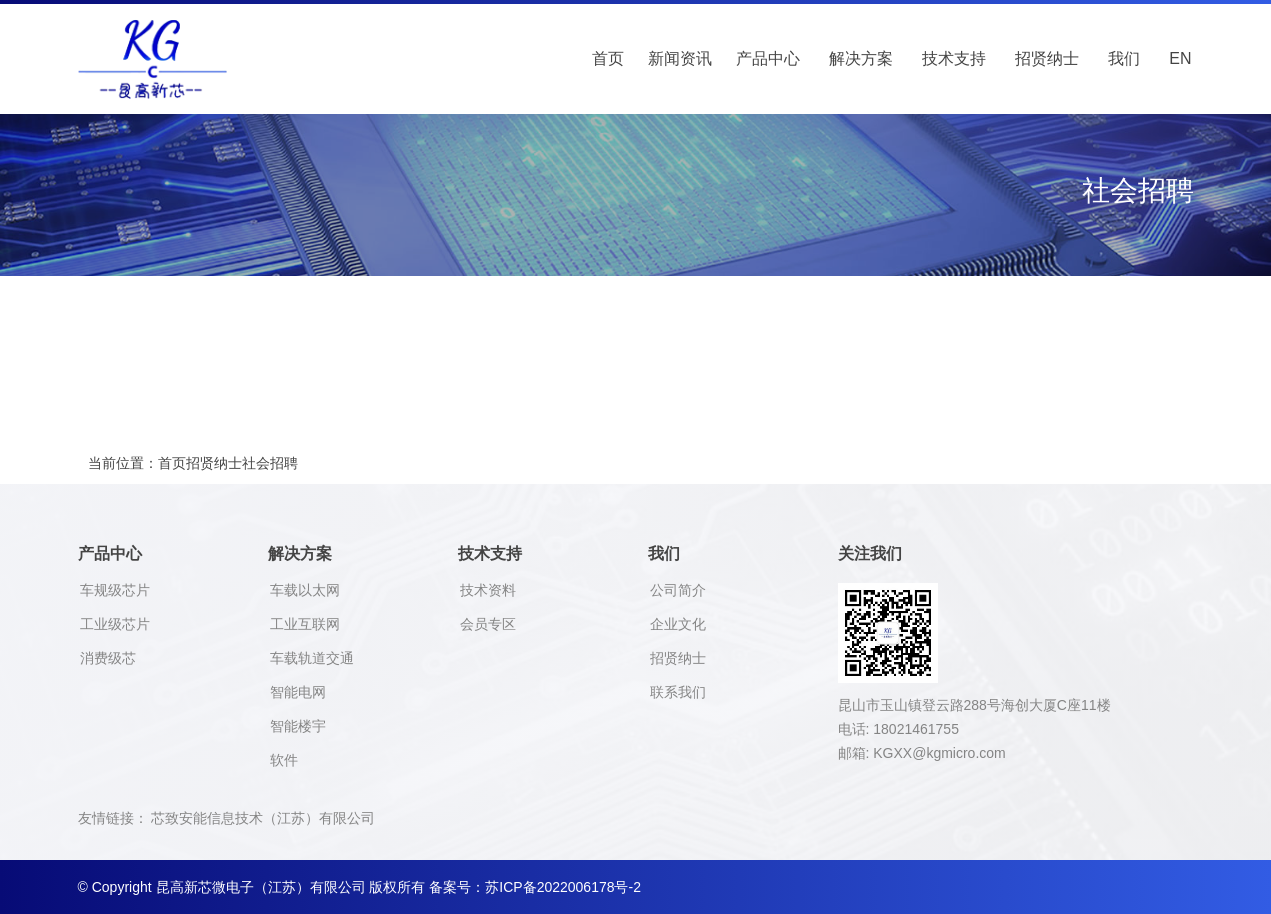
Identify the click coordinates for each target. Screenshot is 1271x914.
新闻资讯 (680, 58)
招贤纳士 (1047, 58)
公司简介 (678, 590)
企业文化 (678, 624)
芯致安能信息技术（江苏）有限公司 (263, 818)
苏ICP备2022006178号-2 (563, 887)
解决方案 (861, 58)
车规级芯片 (115, 590)
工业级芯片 (115, 624)
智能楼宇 (298, 726)
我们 (1124, 58)
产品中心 (768, 58)
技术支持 (954, 58)
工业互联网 (305, 624)
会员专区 (488, 624)
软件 (284, 760)
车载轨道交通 (312, 658)
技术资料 (488, 590)
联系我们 (678, 692)
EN (1180, 58)
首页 (608, 58)
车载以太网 (305, 590)
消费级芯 (108, 658)
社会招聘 (270, 463)
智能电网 (298, 692)
